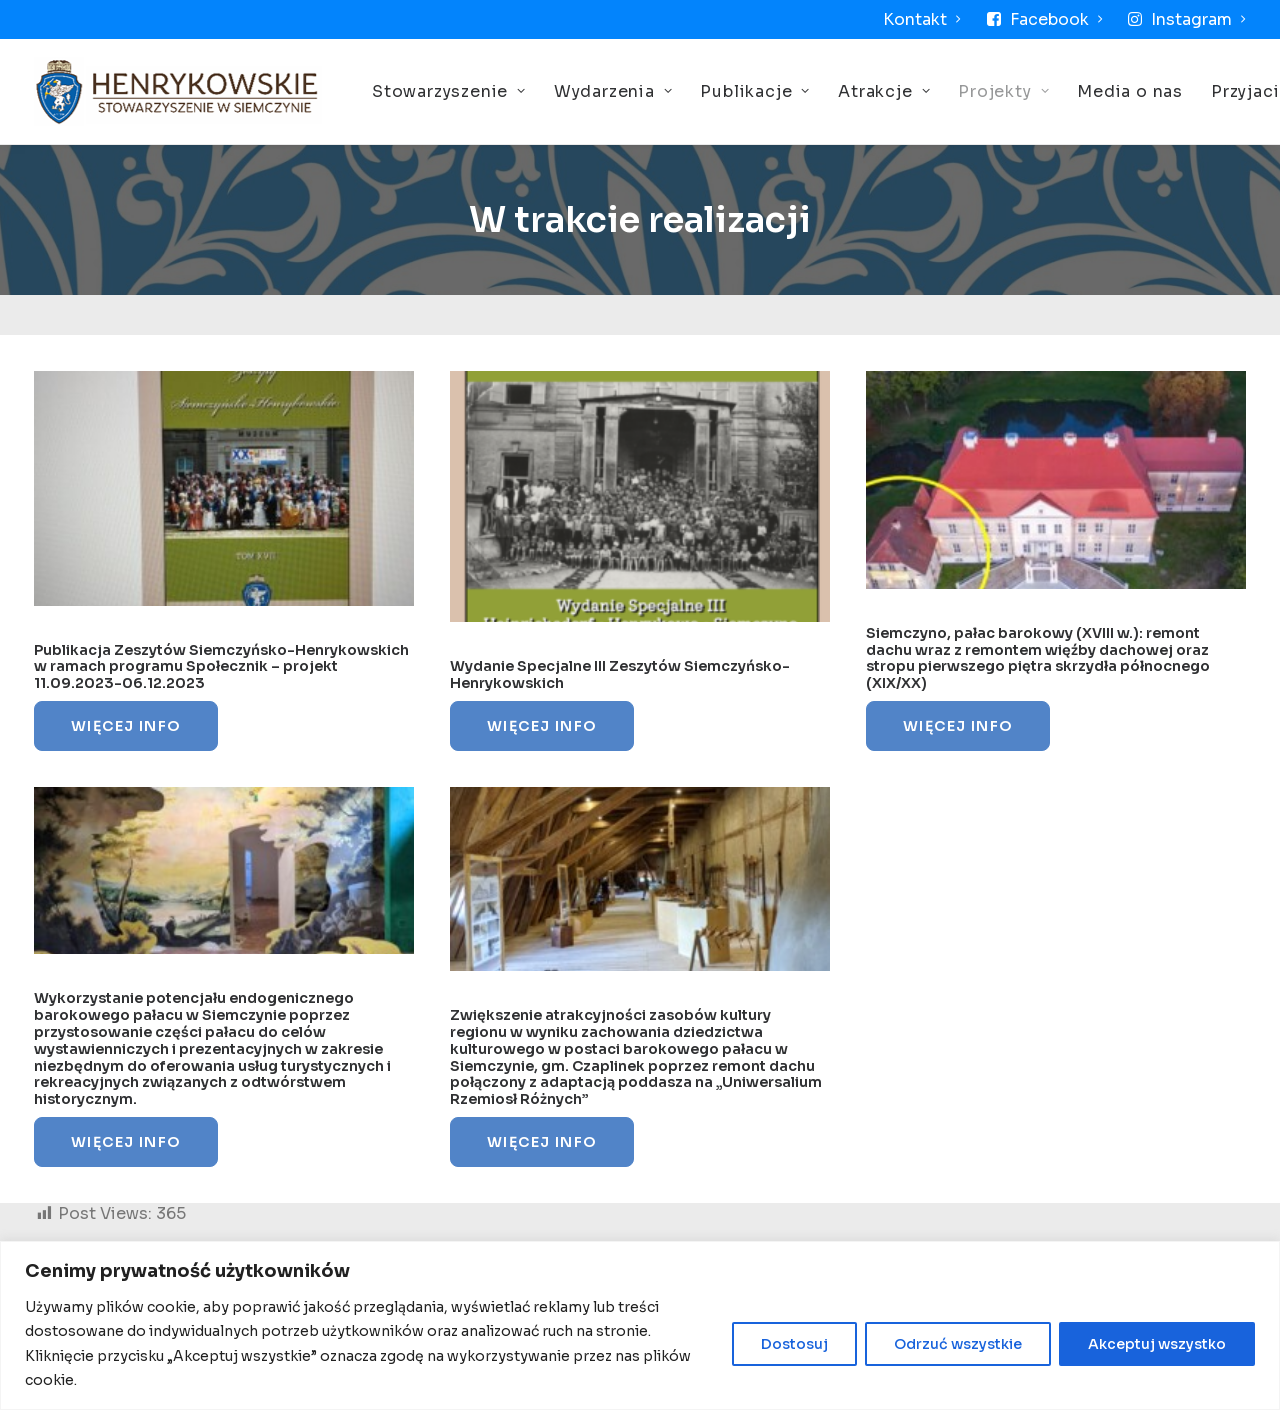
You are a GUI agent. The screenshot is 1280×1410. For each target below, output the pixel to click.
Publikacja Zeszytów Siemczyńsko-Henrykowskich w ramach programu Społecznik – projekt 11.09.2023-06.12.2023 (221, 667)
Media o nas (1130, 91)
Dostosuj (794, 1344)
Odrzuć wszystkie (958, 1344)
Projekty (1003, 91)
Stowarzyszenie (449, 91)
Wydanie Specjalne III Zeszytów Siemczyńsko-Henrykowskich (620, 674)
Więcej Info (126, 726)
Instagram (1198, 19)
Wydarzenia (613, 91)
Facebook (1056, 19)
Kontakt (922, 19)
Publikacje (755, 91)
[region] (640, 1325)
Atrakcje (884, 91)
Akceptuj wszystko (1157, 1344)
